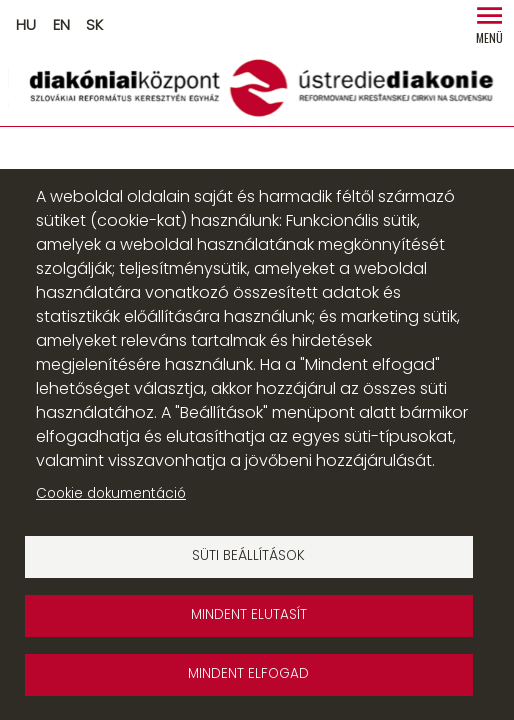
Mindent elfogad (248, 673)
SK (94, 24)
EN (61, 24)
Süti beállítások (248, 555)
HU (26, 24)
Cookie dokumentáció (111, 493)
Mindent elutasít (249, 614)
